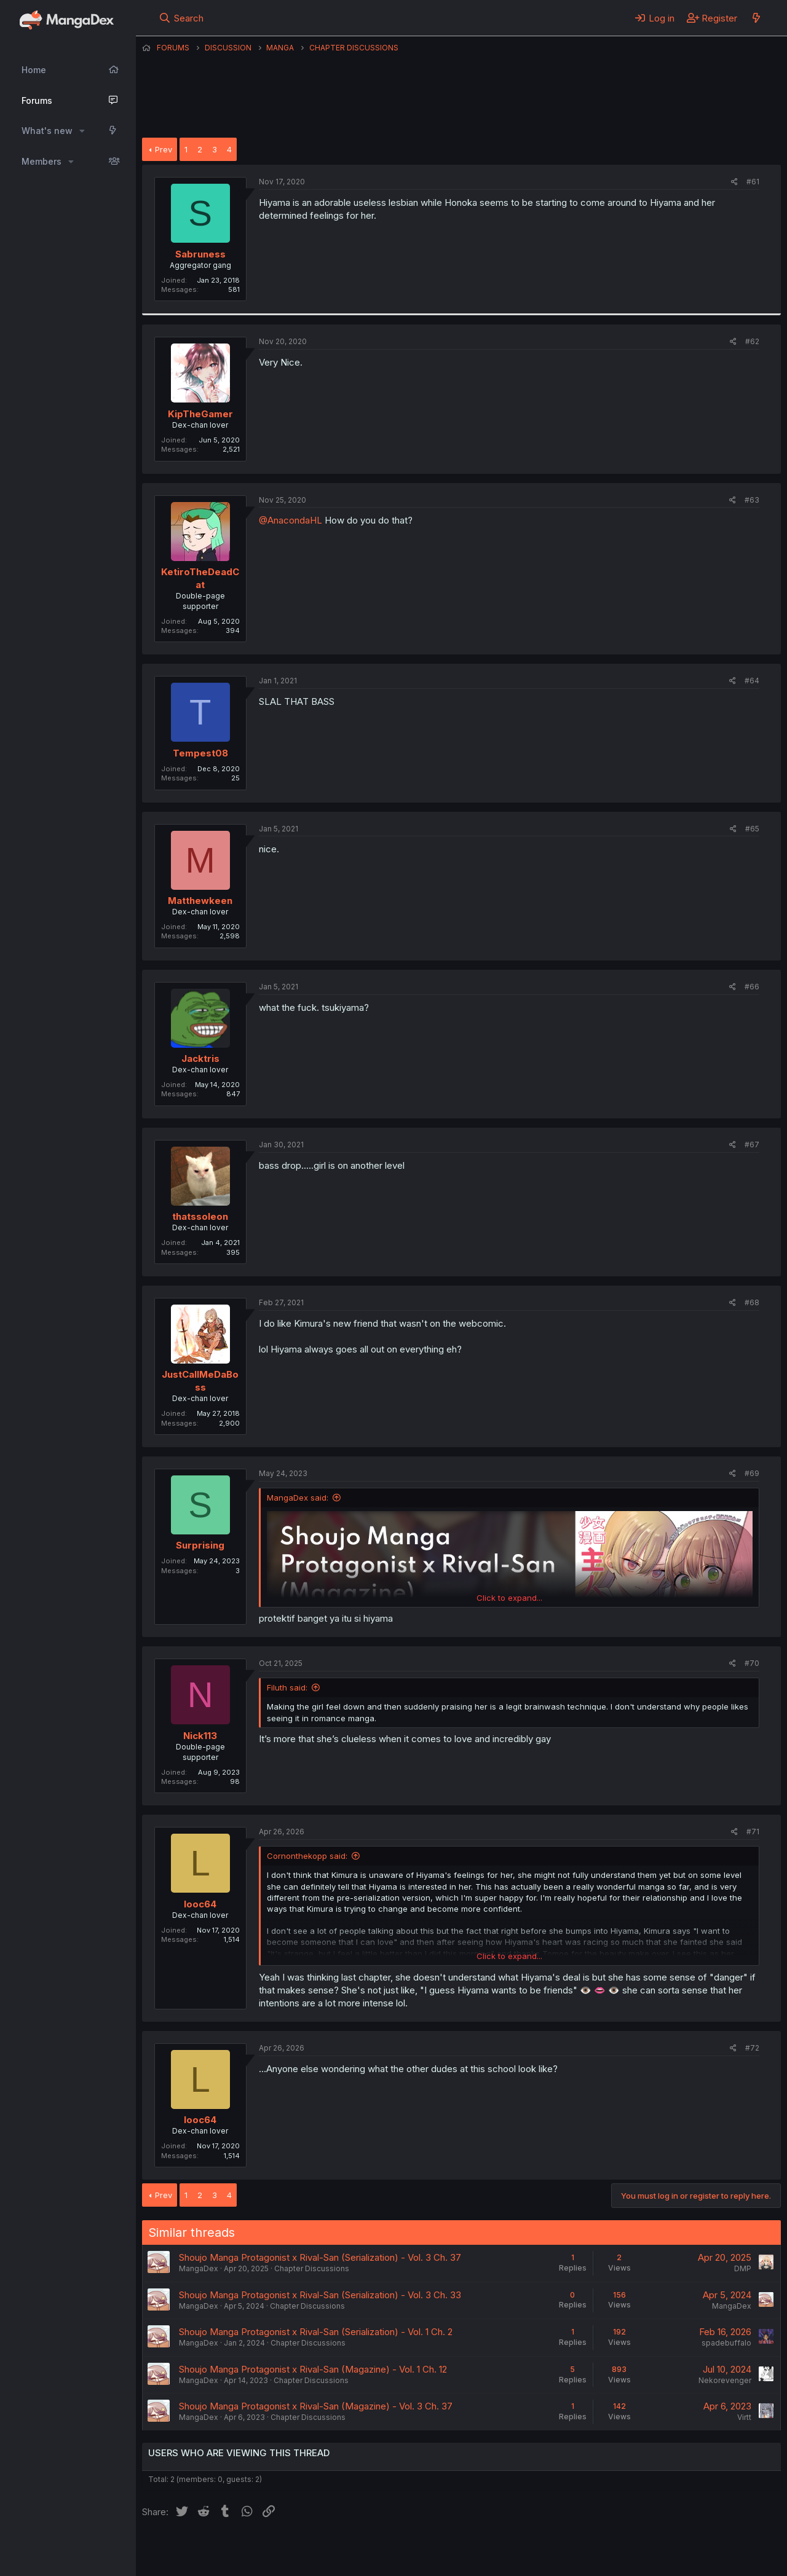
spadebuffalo (726, 2342)
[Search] (181, 18)
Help (494, 2550)
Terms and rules (370, 2550)
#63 (752, 500)
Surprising (200, 1545)
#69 (752, 1473)
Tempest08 (200, 753)
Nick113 (200, 1736)
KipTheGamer (200, 414)
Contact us (302, 2550)
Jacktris (200, 1058)
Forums (37, 100)
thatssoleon (200, 1216)
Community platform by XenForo (680, 2549)
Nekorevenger (724, 2380)
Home (34, 70)
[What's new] (756, 18)
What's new (47, 130)
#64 (752, 680)
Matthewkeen (200, 900)
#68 (752, 1302)
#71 (752, 1831)
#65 (752, 828)
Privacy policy (443, 2550)
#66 (752, 986)
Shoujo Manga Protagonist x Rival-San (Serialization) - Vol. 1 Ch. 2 (316, 2332)
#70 (752, 1663)
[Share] (734, 182)
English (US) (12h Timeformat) (205, 2550)
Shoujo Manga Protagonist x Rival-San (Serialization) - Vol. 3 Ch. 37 (320, 2257)
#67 (752, 1144)
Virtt (744, 2417)
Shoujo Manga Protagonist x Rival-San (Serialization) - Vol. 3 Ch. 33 (320, 2295)
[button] (82, 131)
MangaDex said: (297, 1497)
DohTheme (664, 2558)
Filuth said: (287, 1687)
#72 (752, 2047)
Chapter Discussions (311, 2268)
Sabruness (200, 254)
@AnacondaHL (290, 520)
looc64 (200, 1904)
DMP (742, 2268)
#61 (752, 181)
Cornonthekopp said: (307, 1856)
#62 (752, 341)
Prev (163, 149)
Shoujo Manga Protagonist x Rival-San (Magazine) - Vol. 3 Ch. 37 (316, 2406)
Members (41, 161)
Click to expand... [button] (509, 1598)
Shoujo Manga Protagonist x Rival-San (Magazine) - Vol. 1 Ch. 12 (313, 2369)
